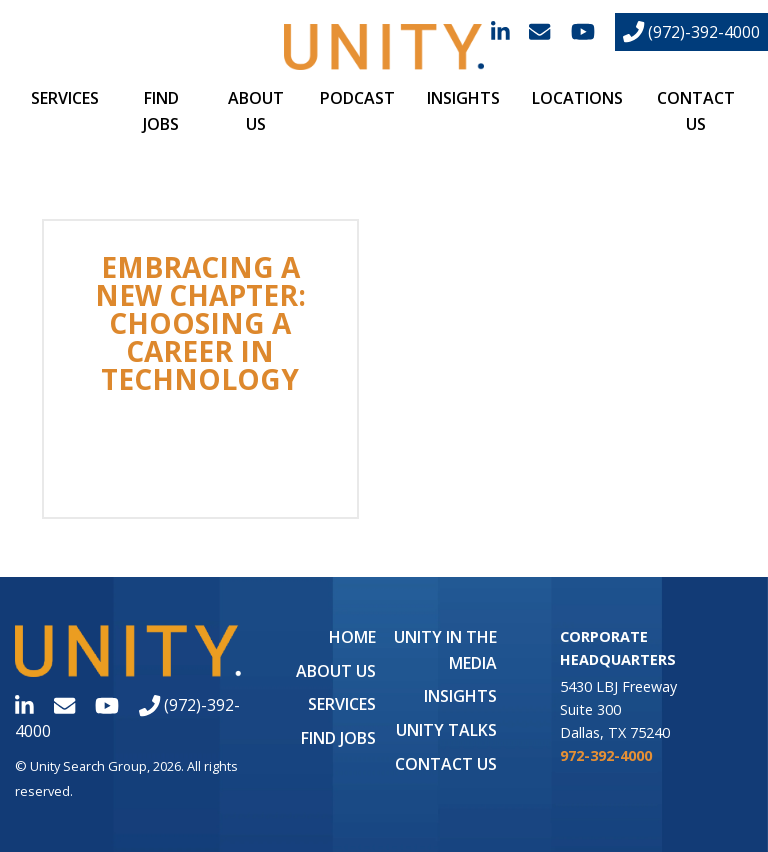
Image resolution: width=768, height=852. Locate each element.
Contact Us (446, 764)
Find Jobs (338, 738)
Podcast (357, 98)
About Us (336, 671)
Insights (463, 98)
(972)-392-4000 (691, 32)
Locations (577, 98)
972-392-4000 (606, 755)
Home (352, 637)
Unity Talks (446, 730)
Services (65, 98)
